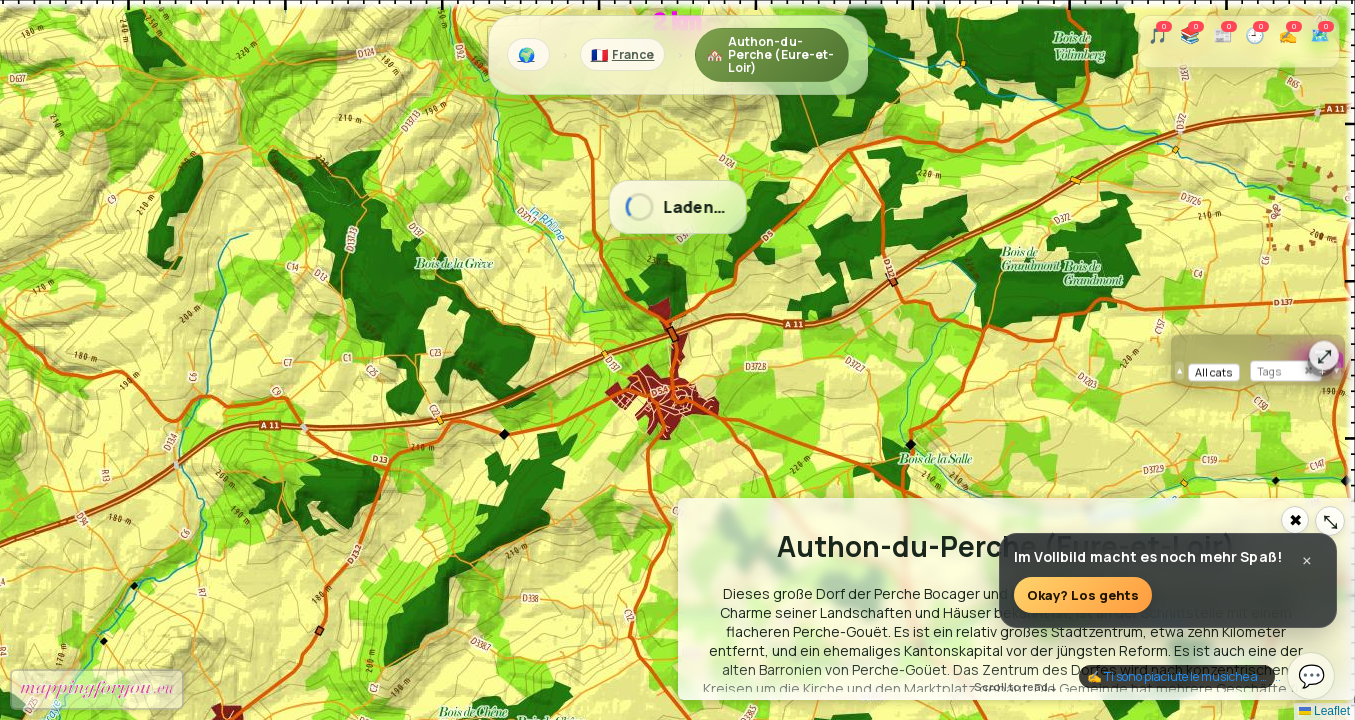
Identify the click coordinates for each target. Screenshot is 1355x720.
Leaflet (1324, 711)
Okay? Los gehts (1083, 596)
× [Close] (1307, 563)
